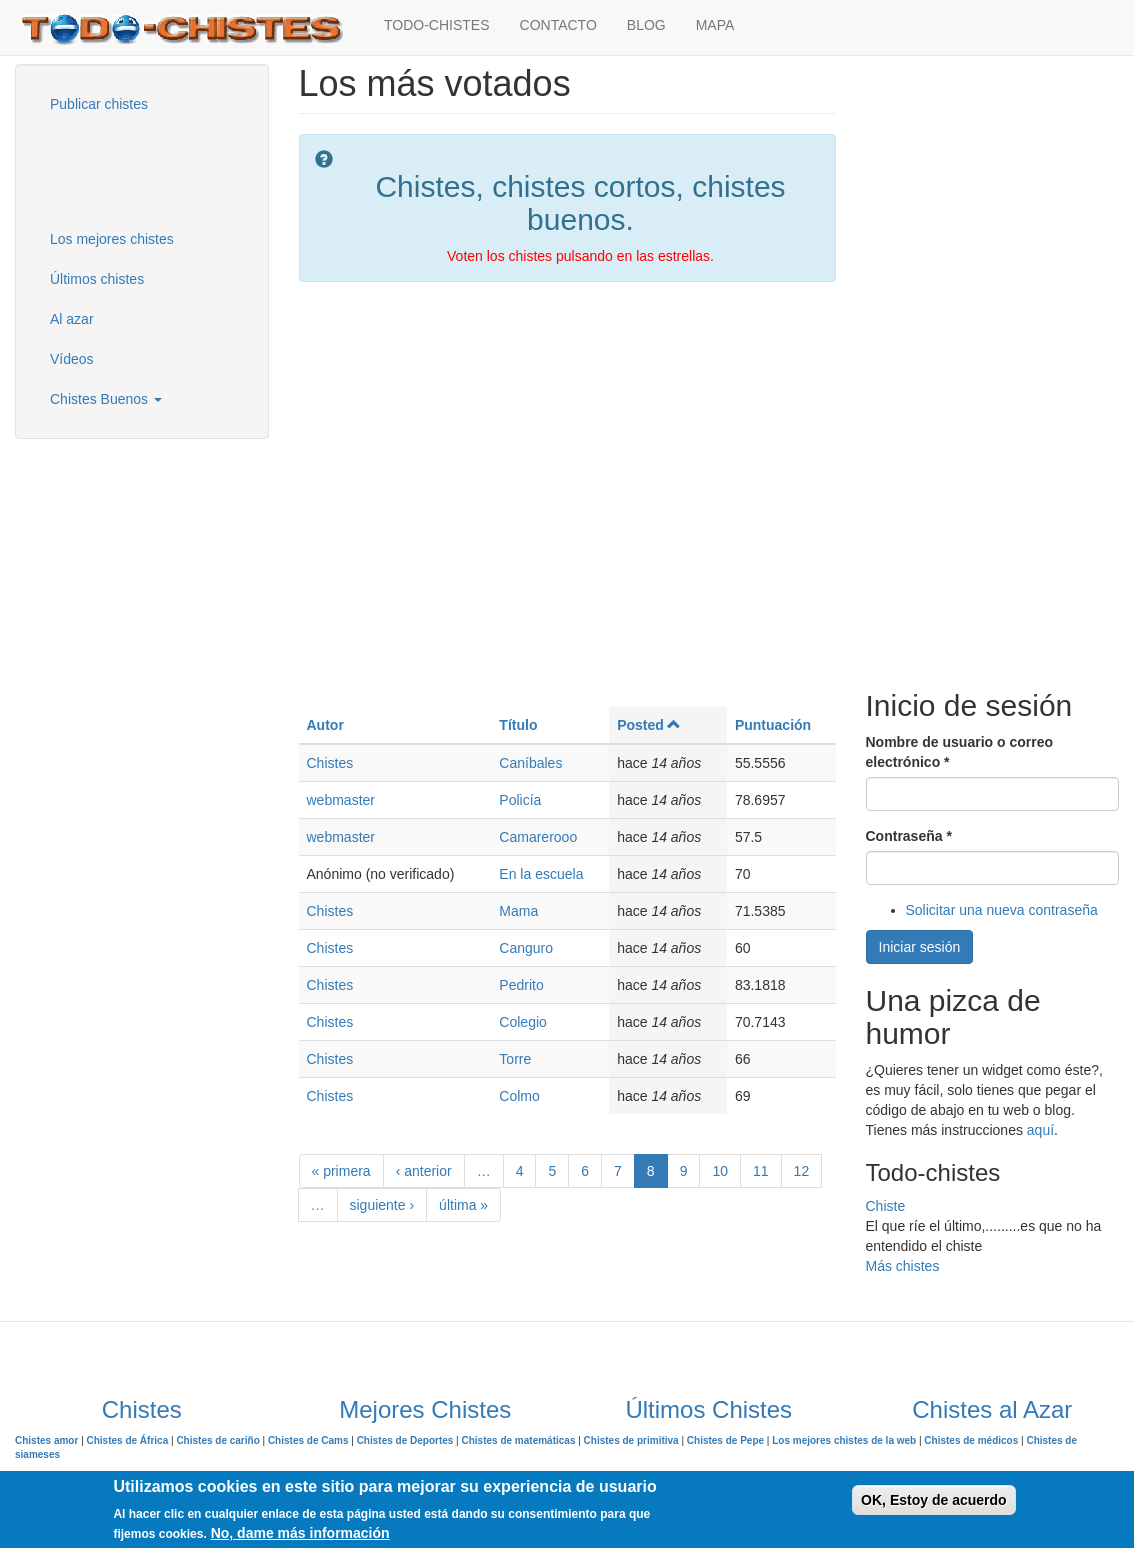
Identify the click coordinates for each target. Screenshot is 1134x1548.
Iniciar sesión (920, 947)
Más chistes (903, 1266)
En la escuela (541, 874)
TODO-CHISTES (437, 25)
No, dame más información (300, 1533)
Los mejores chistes (112, 239)
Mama (518, 911)
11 (761, 1171)
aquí (1040, 1130)
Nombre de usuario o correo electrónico (959, 752)
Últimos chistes (97, 279)
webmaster (341, 800)
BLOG (646, 25)
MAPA (715, 25)
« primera (341, 1171)
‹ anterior (424, 1171)
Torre (515, 1059)
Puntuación (773, 725)
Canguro (526, 948)
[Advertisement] (135, 169)
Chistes (330, 763)
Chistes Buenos (106, 399)
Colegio (522, 1022)
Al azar (72, 319)
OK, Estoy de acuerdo (933, 1500)
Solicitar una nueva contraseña (1002, 910)
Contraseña (909, 836)
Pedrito (521, 985)
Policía (520, 800)
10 (720, 1171)
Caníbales (530, 763)
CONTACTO (558, 25)
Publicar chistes (99, 104)
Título (518, 725)
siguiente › (382, 1205)
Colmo (519, 1096)
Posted (649, 725)
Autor (325, 725)
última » (463, 1205)
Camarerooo (538, 837)
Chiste (886, 1206)
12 (802, 1171)
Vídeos (72, 359)
